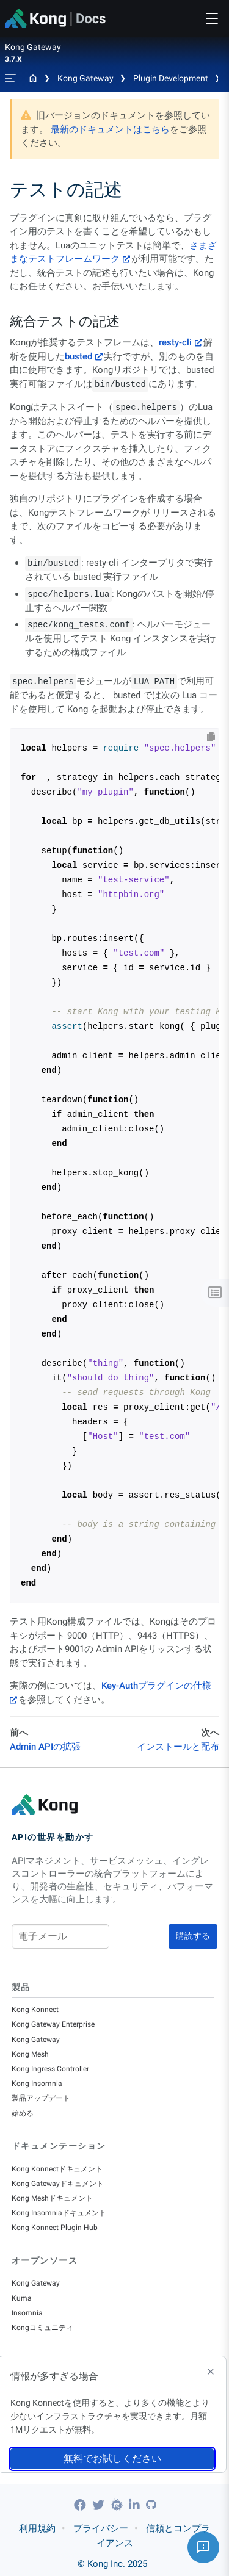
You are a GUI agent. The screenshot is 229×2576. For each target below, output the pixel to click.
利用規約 (37, 2528)
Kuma (22, 2298)
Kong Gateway (85, 78)
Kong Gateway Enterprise (53, 2024)
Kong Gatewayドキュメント (58, 2183)
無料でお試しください (112, 2458)
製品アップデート (41, 2098)
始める (23, 2113)
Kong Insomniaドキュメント (59, 2213)
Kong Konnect (35, 2009)
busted (78, 356)
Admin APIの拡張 (45, 1746)
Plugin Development (170, 78)
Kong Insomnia (37, 2083)
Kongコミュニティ (42, 2327)
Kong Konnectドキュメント (57, 2169)
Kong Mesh (30, 2054)
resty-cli (175, 342)
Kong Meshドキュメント (52, 2198)
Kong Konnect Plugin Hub (55, 2227)
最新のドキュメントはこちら (110, 129)
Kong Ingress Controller (50, 2069)
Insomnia (27, 2313)
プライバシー (100, 2528)
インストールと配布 (178, 1746)
